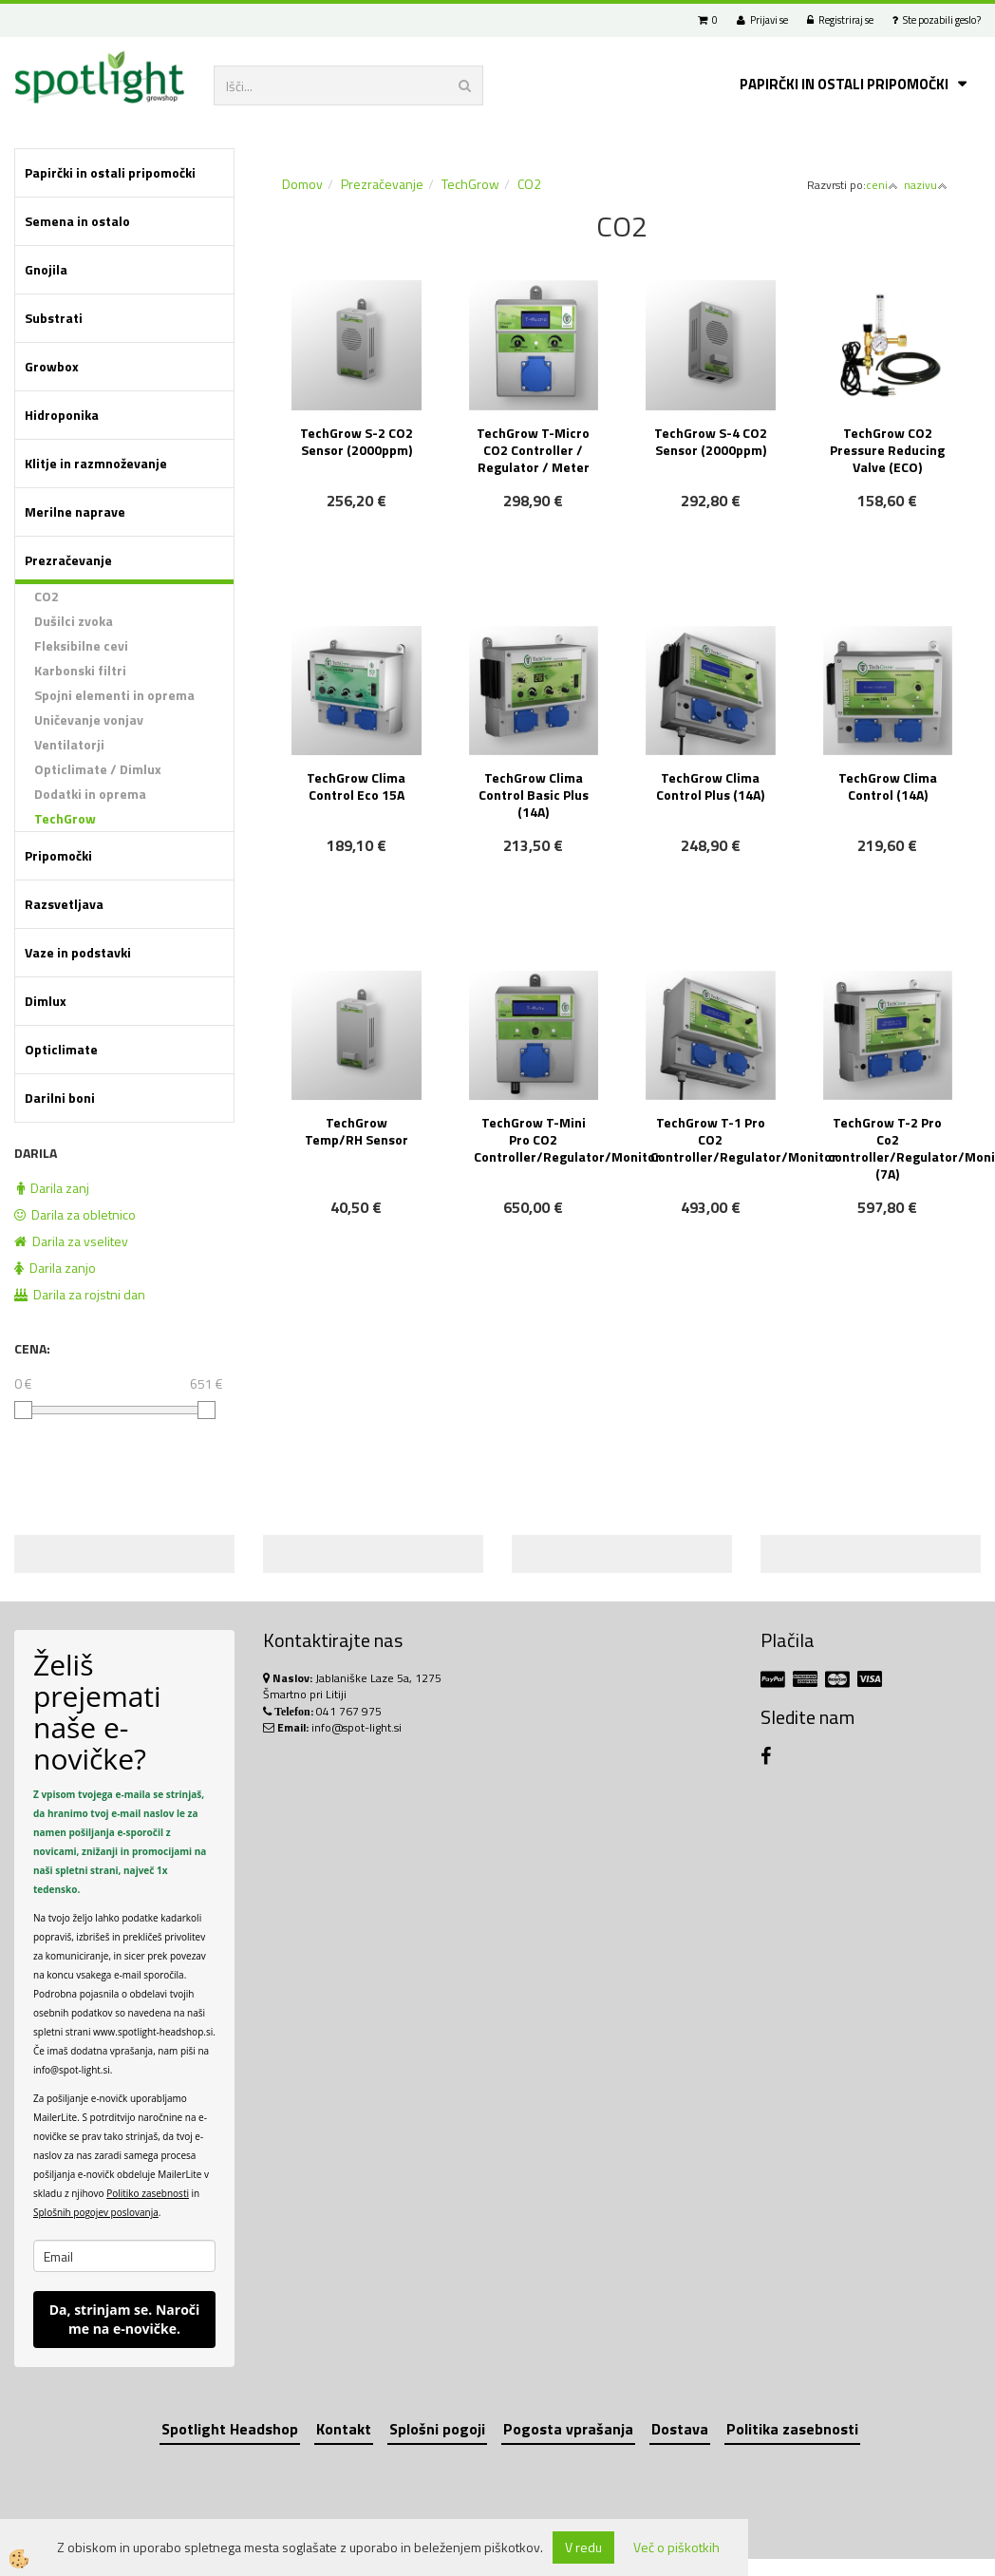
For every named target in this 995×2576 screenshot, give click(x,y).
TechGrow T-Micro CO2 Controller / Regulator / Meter (533, 450)
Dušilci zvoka (73, 621)
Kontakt (343, 2428)
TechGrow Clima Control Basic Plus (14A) (534, 794)
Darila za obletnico (75, 1214)
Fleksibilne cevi (81, 645)
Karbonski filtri (80, 670)
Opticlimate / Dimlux (97, 769)
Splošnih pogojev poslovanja (96, 2212)
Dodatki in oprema (90, 794)
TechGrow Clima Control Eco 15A (356, 786)
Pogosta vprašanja (568, 2428)
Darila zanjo (55, 1268)
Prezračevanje (382, 184)
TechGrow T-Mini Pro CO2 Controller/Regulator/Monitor (536, 1139)
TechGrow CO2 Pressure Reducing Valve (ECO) (887, 450)
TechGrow (65, 818)
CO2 (46, 596)
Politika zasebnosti (792, 2428)
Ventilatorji (69, 744)
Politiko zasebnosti (147, 2193)
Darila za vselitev (71, 1241)
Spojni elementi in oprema (114, 695)
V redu (583, 2547)
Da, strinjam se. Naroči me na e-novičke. (124, 2319)
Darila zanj (53, 1188)
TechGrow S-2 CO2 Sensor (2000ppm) (356, 441)
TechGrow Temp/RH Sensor (356, 1130)
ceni (882, 185)
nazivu (926, 185)
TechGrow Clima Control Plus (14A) (710, 786)
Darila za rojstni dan (79, 1294)
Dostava (679, 2428)
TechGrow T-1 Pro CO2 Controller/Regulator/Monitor (713, 1139)
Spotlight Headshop (229, 2428)
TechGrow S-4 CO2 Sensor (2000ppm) (710, 441)
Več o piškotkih (676, 2547)
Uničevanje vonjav (88, 719)
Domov (302, 184)
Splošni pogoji (437, 2428)
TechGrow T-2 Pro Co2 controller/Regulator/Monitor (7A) (890, 1148)
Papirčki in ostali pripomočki (844, 84)
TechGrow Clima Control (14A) (887, 786)
